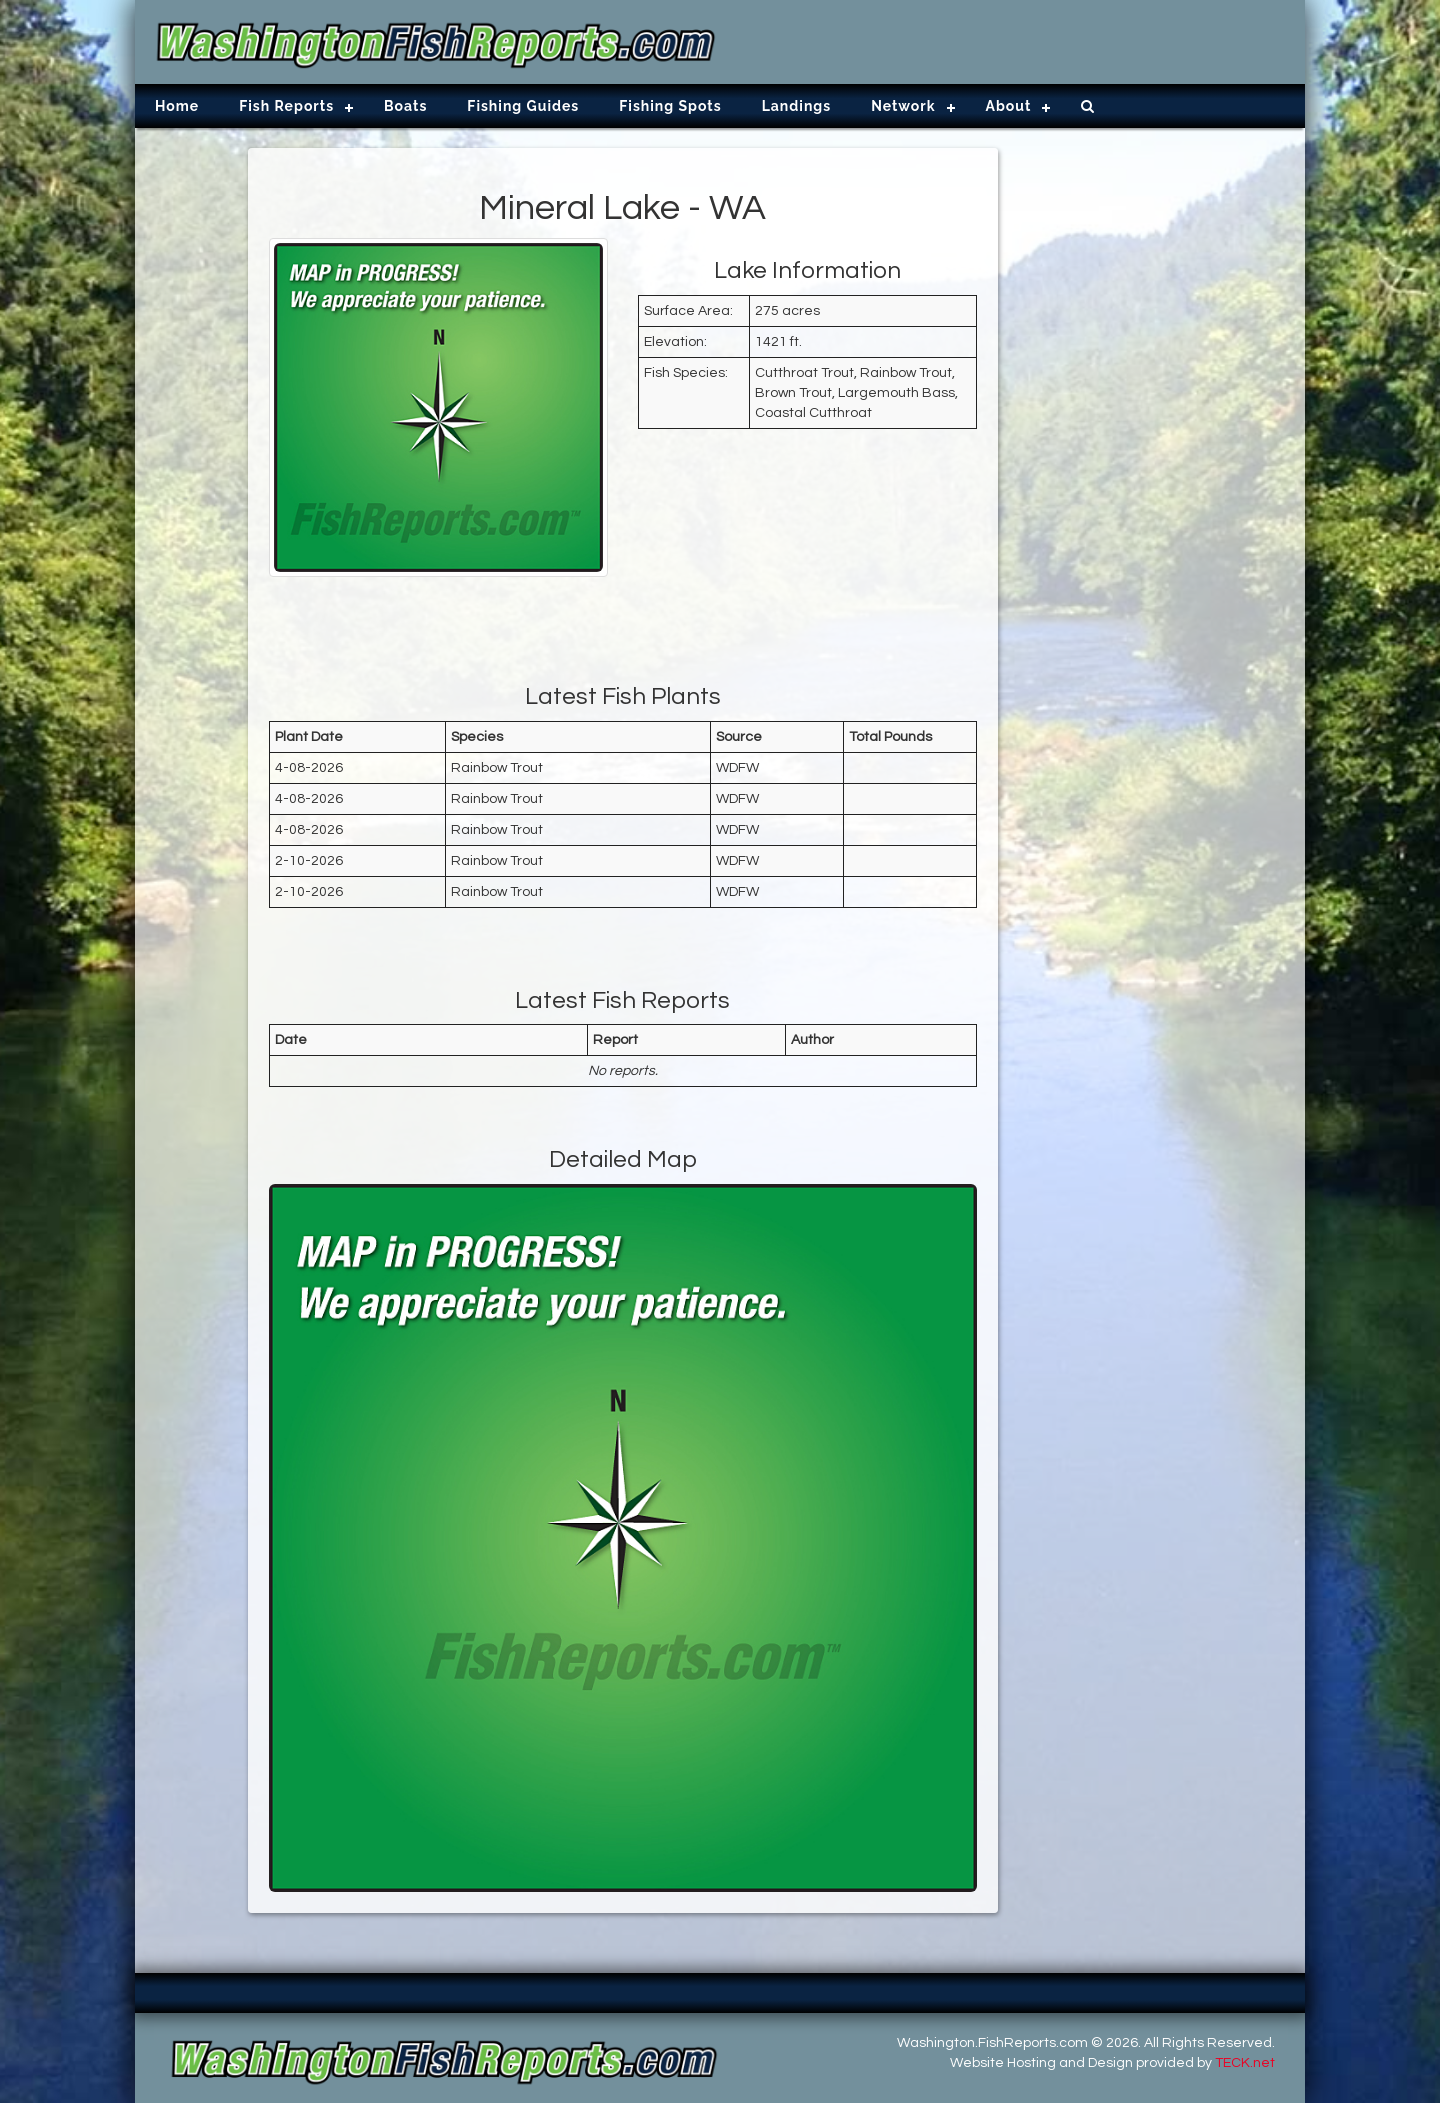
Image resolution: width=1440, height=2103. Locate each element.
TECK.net (1245, 2063)
